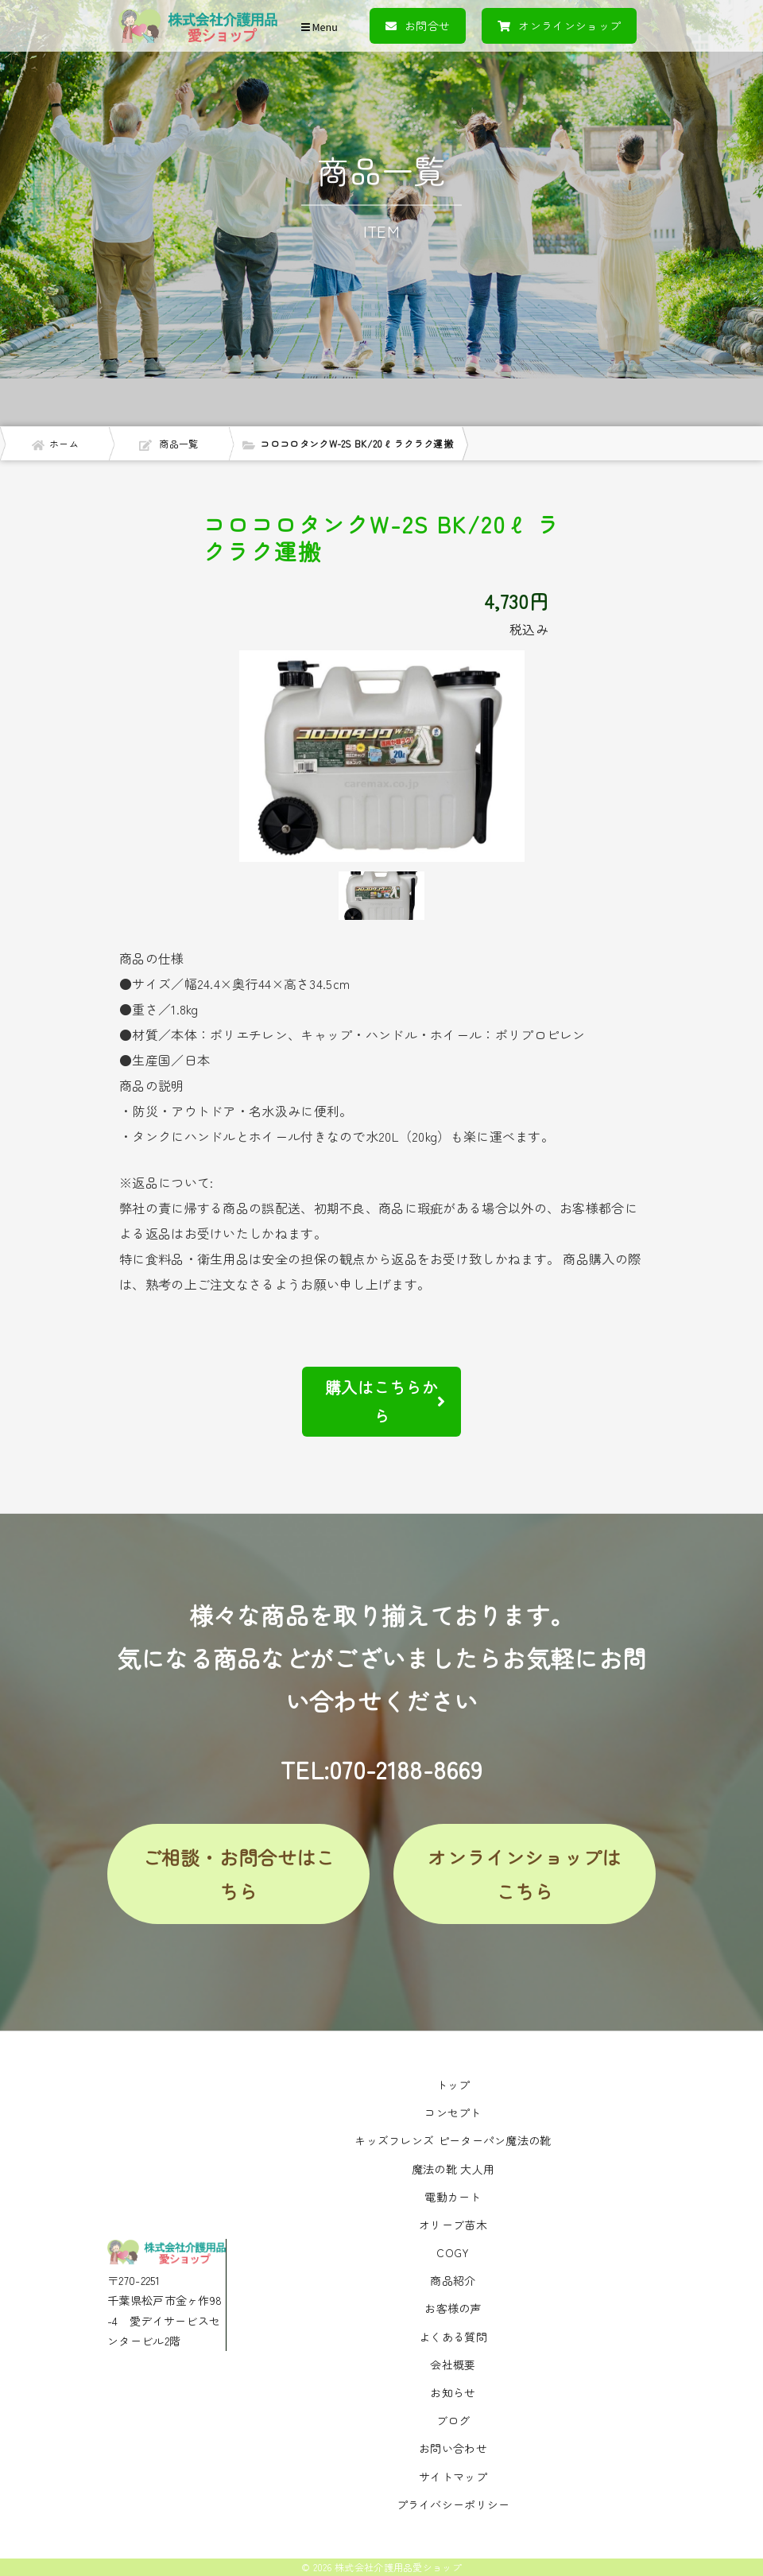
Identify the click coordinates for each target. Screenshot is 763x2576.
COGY (452, 2252)
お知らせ (452, 2392)
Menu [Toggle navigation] (319, 27)
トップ (453, 2085)
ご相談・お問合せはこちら (238, 1874)
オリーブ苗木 (453, 2225)
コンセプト (453, 2112)
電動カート (453, 2197)
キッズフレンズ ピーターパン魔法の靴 (452, 2140)
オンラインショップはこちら (524, 1874)
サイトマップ (453, 2477)
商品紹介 (452, 2280)
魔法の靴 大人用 (453, 2169)
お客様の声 (453, 2308)
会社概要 (452, 2364)
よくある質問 (453, 2337)
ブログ (453, 2420)
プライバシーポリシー (453, 2504)
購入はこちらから (385, 1401)
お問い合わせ (453, 2448)
